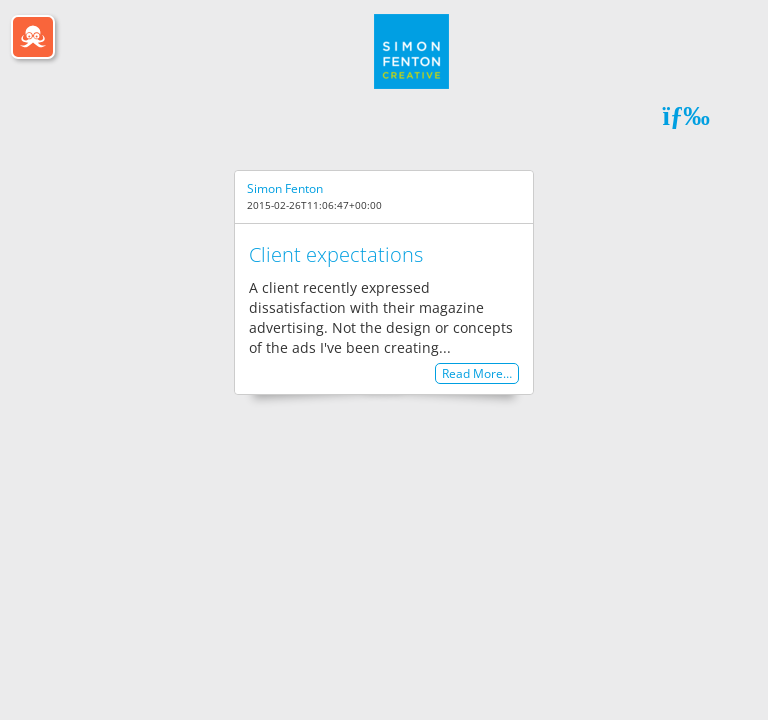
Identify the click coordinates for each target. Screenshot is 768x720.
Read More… (477, 373)
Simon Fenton (285, 188)
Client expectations (336, 254)
